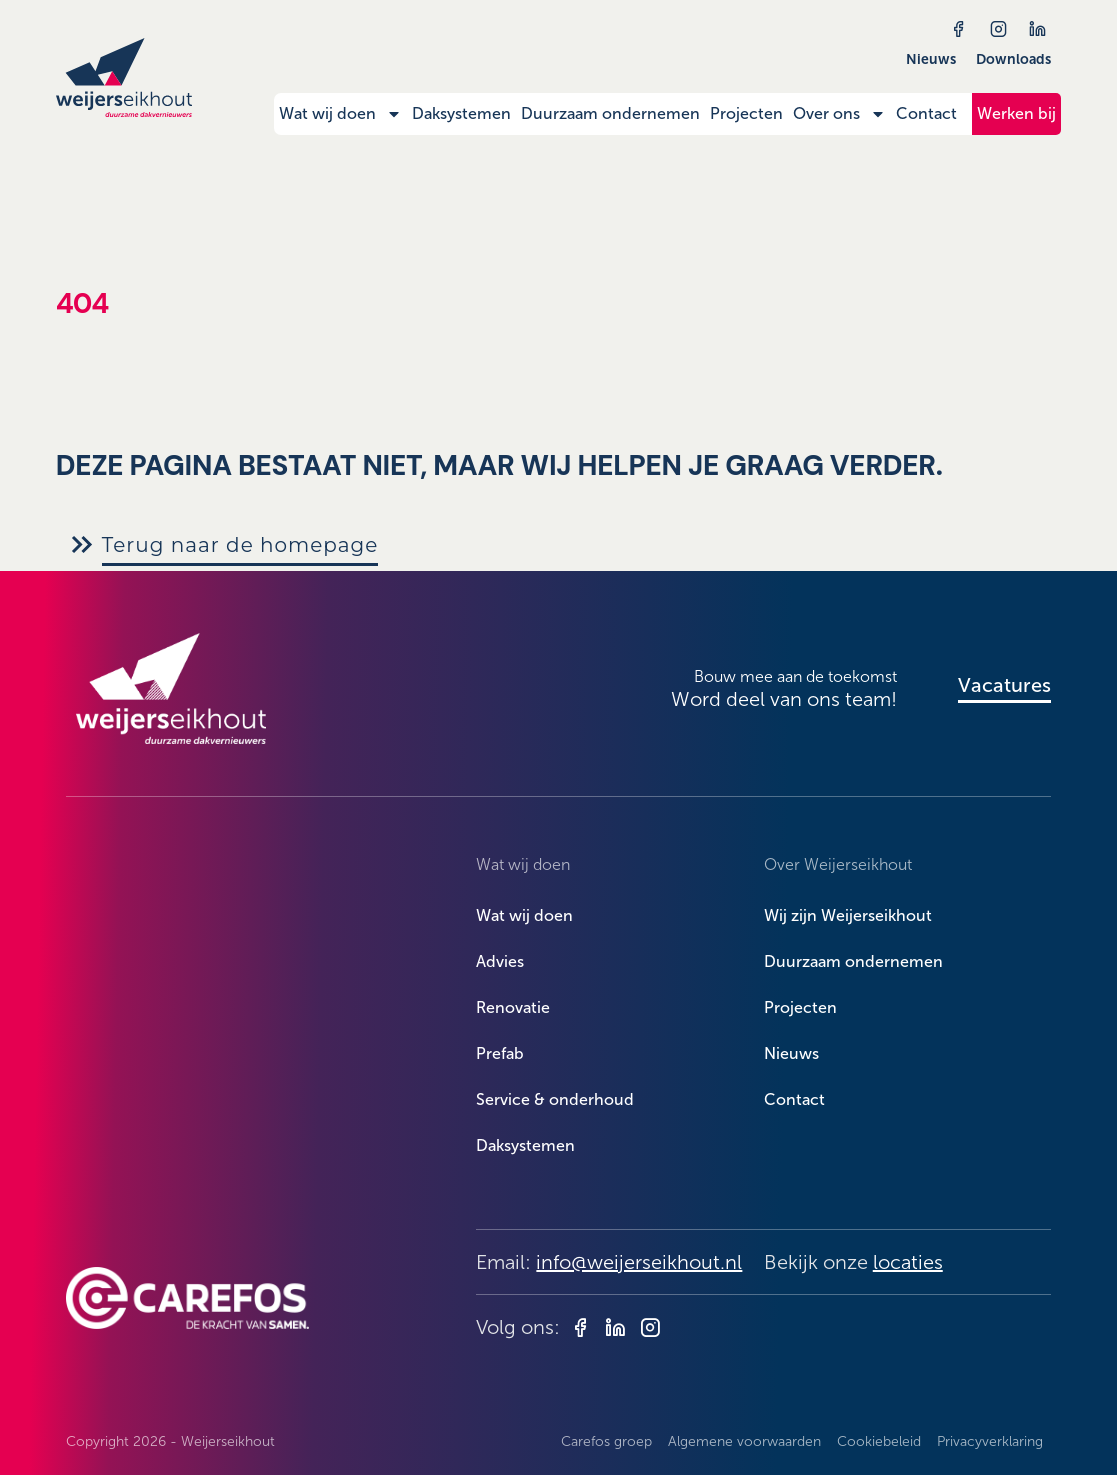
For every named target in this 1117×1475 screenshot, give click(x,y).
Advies (500, 961)
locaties (908, 1262)
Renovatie (513, 1007)
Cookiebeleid (879, 1441)
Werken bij (1016, 113)
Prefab (500, 1053)
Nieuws (931, 59)
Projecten (746, 113)
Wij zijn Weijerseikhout (848, 915)
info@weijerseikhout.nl (639, 1262)
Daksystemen (461, 113)
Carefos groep (606, 1441)
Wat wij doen (340, 114)
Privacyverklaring (990, 1441)
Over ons (839, 114)
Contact (926, 113)
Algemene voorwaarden (744, 1441)
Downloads (1013, 59)
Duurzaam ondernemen (610, 113)
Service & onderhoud (555, 1099)
